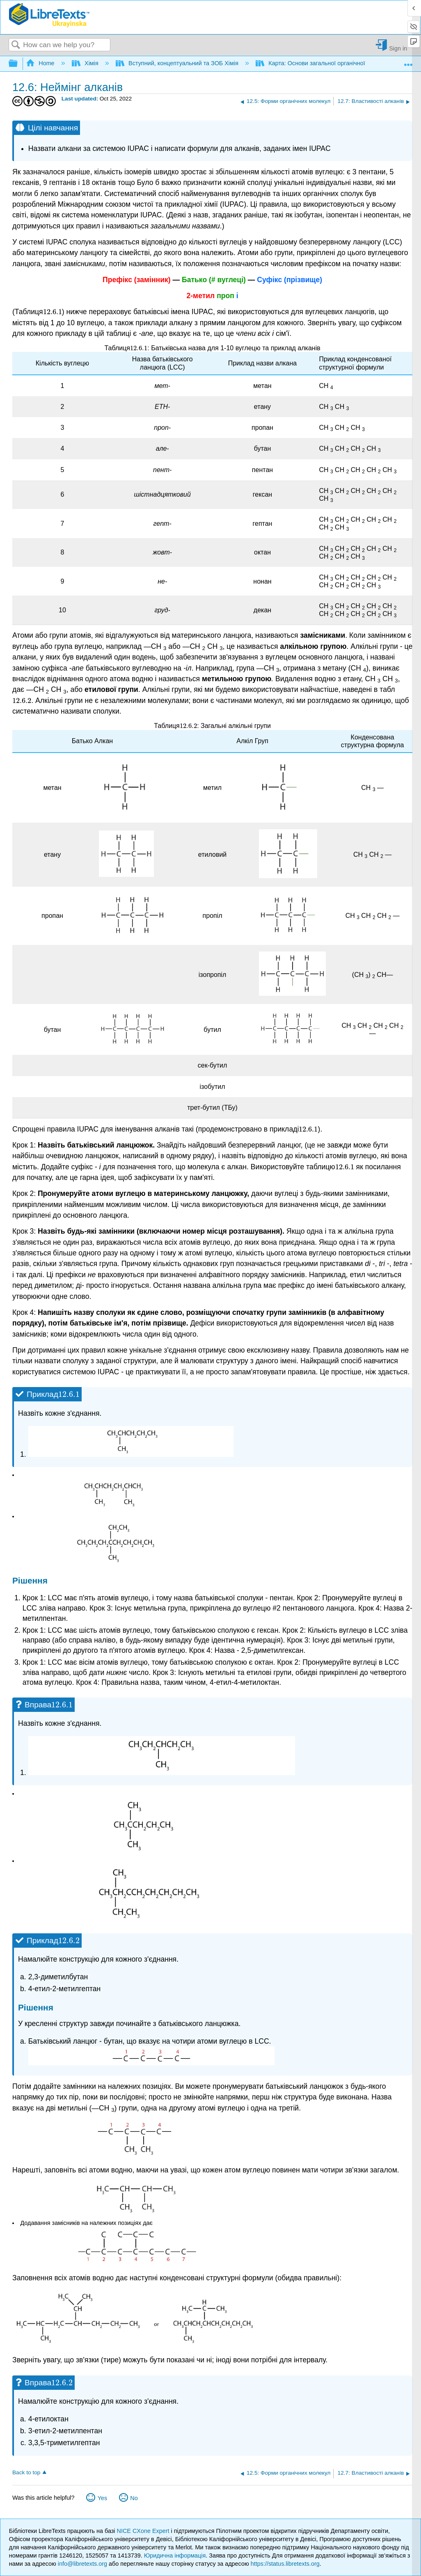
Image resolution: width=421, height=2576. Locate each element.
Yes (102, 2498)
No (133, 2498)
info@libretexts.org (82, 2563)
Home (41, 63)
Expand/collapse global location (408, 61)
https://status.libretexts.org (285, 2563)
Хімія (86, 63)
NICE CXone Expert (144, 2531)
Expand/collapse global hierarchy (18, 64)
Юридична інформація (175, 2555)
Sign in (398, 48)
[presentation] (52, 312)
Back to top (26, 2472)
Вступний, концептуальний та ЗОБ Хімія (178, 63)
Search (16, 45)
